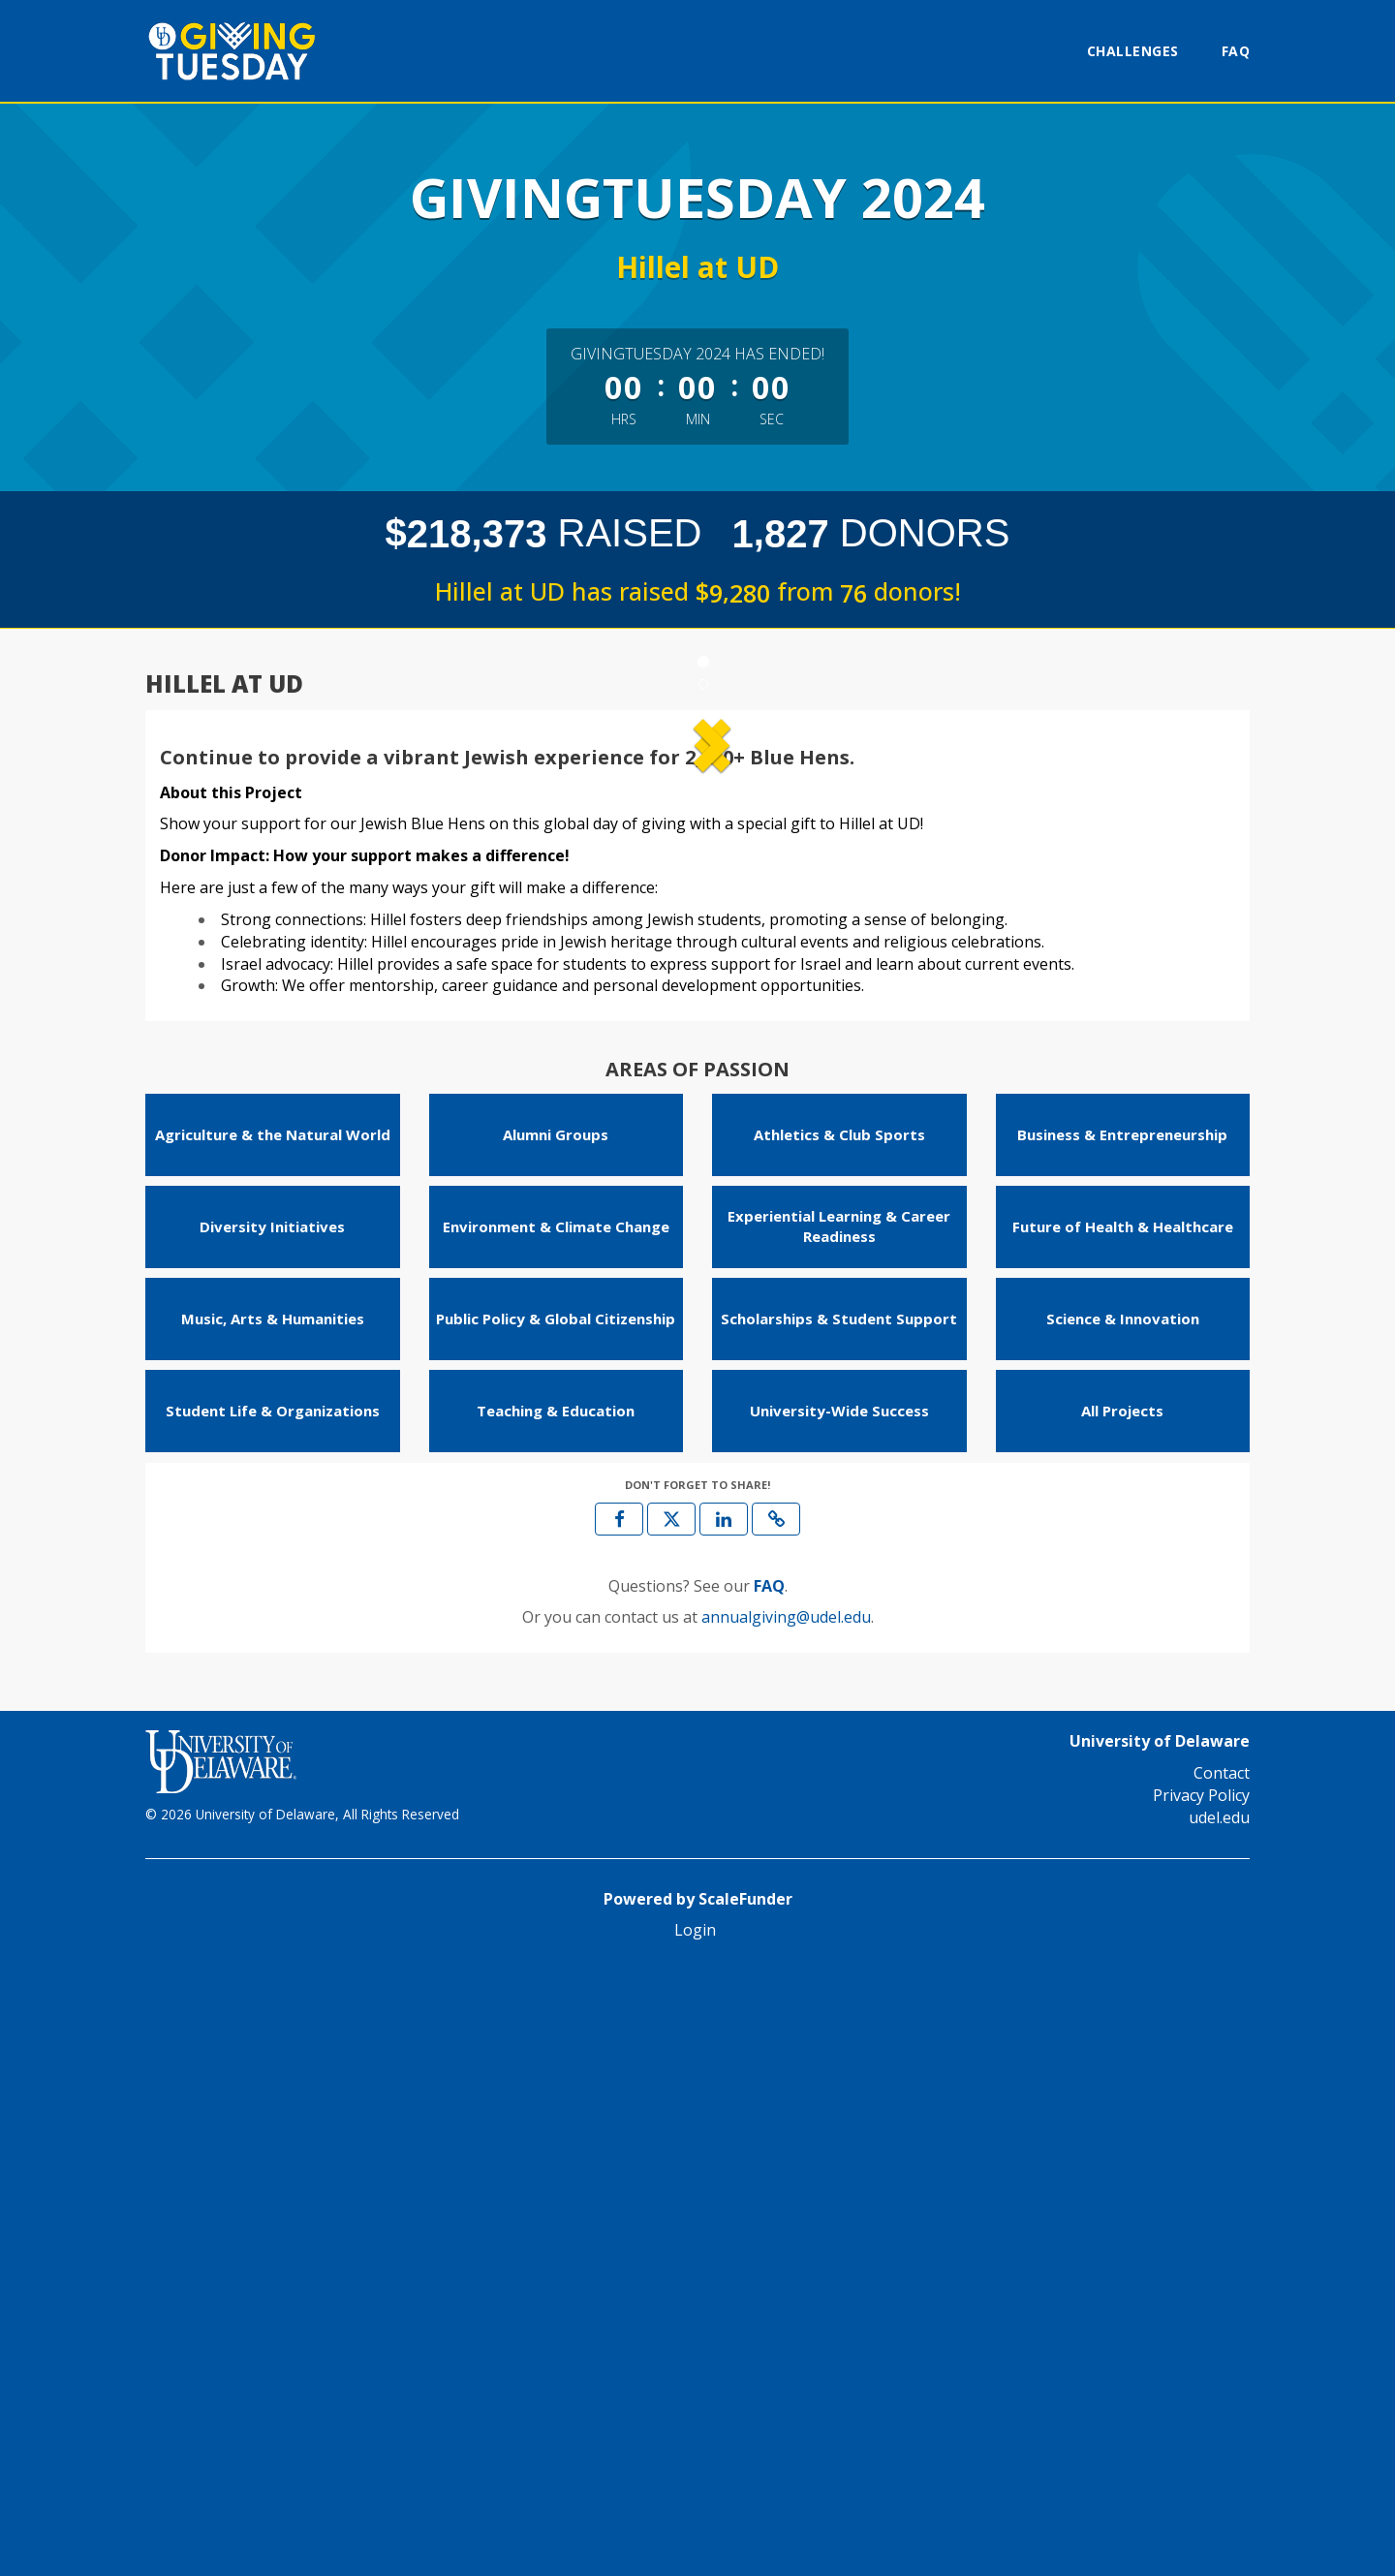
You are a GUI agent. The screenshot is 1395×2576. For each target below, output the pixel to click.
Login (695, 2535)
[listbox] (697, 1027)
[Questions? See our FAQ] (769, 2190)
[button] (241, 1027)
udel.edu (1219, 2422)
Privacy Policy (1201, 2399)
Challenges (1133, 51)
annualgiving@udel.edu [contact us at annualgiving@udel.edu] (786, 2222)
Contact (1222, 2377)
